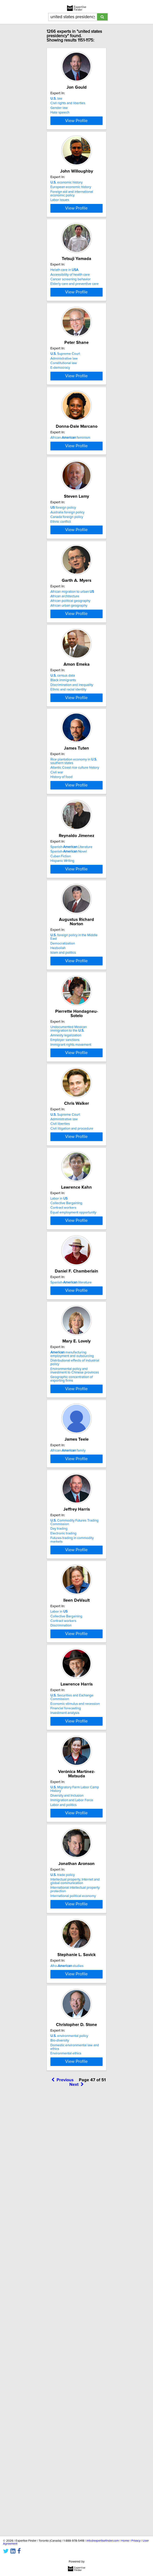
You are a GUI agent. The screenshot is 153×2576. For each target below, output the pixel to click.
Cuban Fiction (60, 1035)
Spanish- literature (71, 1539)
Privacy (135, 2540)
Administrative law (64, 415)
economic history (66, 205)
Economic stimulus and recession (75, 2060)
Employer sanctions (64, 1244)
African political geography (70, 727)
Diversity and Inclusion (66, 2162)
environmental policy (69, 2462)
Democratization (62, 1137)
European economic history (70, 210)
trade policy (62, 2257)
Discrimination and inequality (71, 830)
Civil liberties (60, 1343)
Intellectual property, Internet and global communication (75, 2263)
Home (125, 2540)
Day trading (59, 1854)
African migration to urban (72, 718)
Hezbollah (58, 1141)
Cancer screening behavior (70, 317)
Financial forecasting (65, 2064)
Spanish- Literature (71, 1026)
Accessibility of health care (70, 312)
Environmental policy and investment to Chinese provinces (74, 1659)
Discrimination (61, 1963)
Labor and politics (63, 2172)
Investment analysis (64, 2069)
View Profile (76, 139)
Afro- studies (66, 2359)
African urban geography (68, 732)
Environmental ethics (65, 2479)
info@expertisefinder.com (102, 2540)
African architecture (64, 723)
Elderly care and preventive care (74, 322)
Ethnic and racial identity (68, 835)
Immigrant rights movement (70, 1248)
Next (76, 2521)
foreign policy (63, 616)
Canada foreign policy (66, 625)
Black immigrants (63, 825)
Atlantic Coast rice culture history (74, 931)
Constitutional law (63, 420)
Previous (62, 2516)
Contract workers (63, 1445)
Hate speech (59, 117)
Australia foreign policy (67, 620)
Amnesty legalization (65, 1239)
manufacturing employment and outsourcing (72, 1643)
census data (62, 821)
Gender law (59, 112)
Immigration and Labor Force (71, 2167)
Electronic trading (63, 1859)
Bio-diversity (59, 2466)
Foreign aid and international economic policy (71, 216)
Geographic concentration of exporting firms (71, 1667)
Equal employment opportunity (73, 1450)
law (56, 103)
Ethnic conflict (60, 629)
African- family (67, 1744)
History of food (61, 941)
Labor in (59, 1436)
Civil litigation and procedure (71, 1347)
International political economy (73, 2278)
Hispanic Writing (62, 1040)
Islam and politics (63, 1146)
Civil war (56, 936)
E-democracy (60, 424)
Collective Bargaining (66, 1441)
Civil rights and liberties (67, 107)
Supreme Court (65, 410)
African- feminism (70, 513)
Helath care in (64, 308)
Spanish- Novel (68, 1030)
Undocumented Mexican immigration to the (68, 1233)
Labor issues (59, 223)
